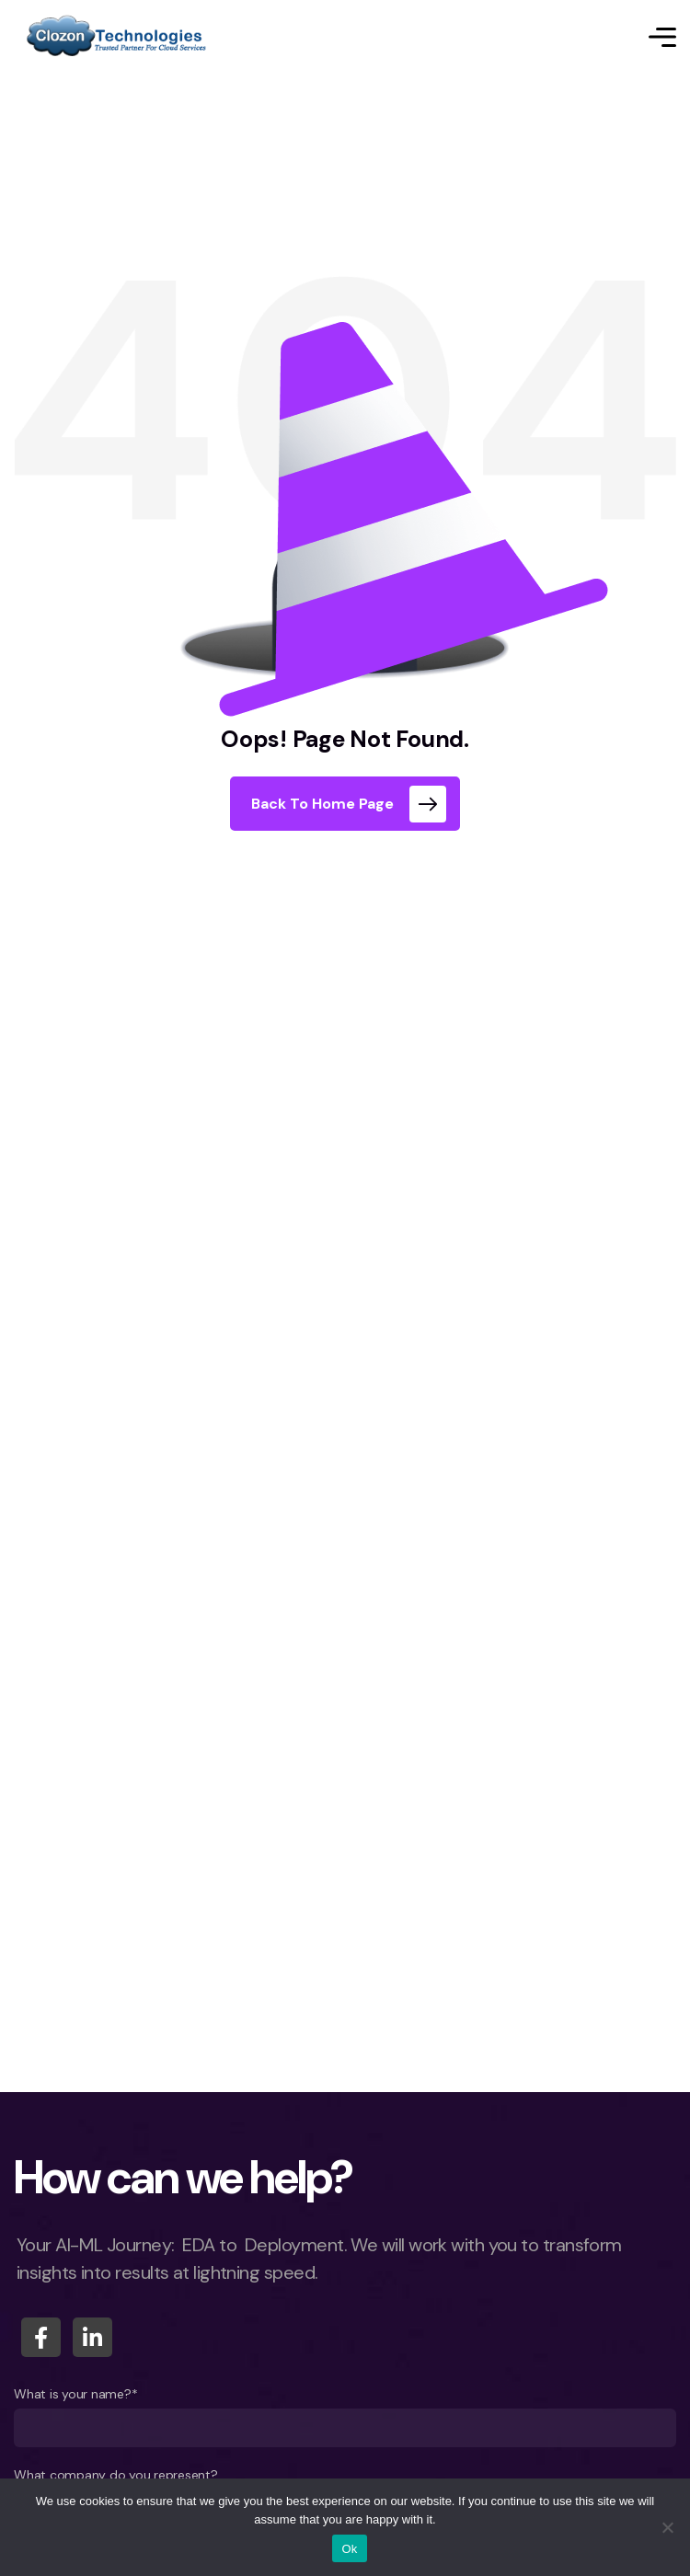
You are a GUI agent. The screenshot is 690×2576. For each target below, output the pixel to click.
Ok (349, 2549)
